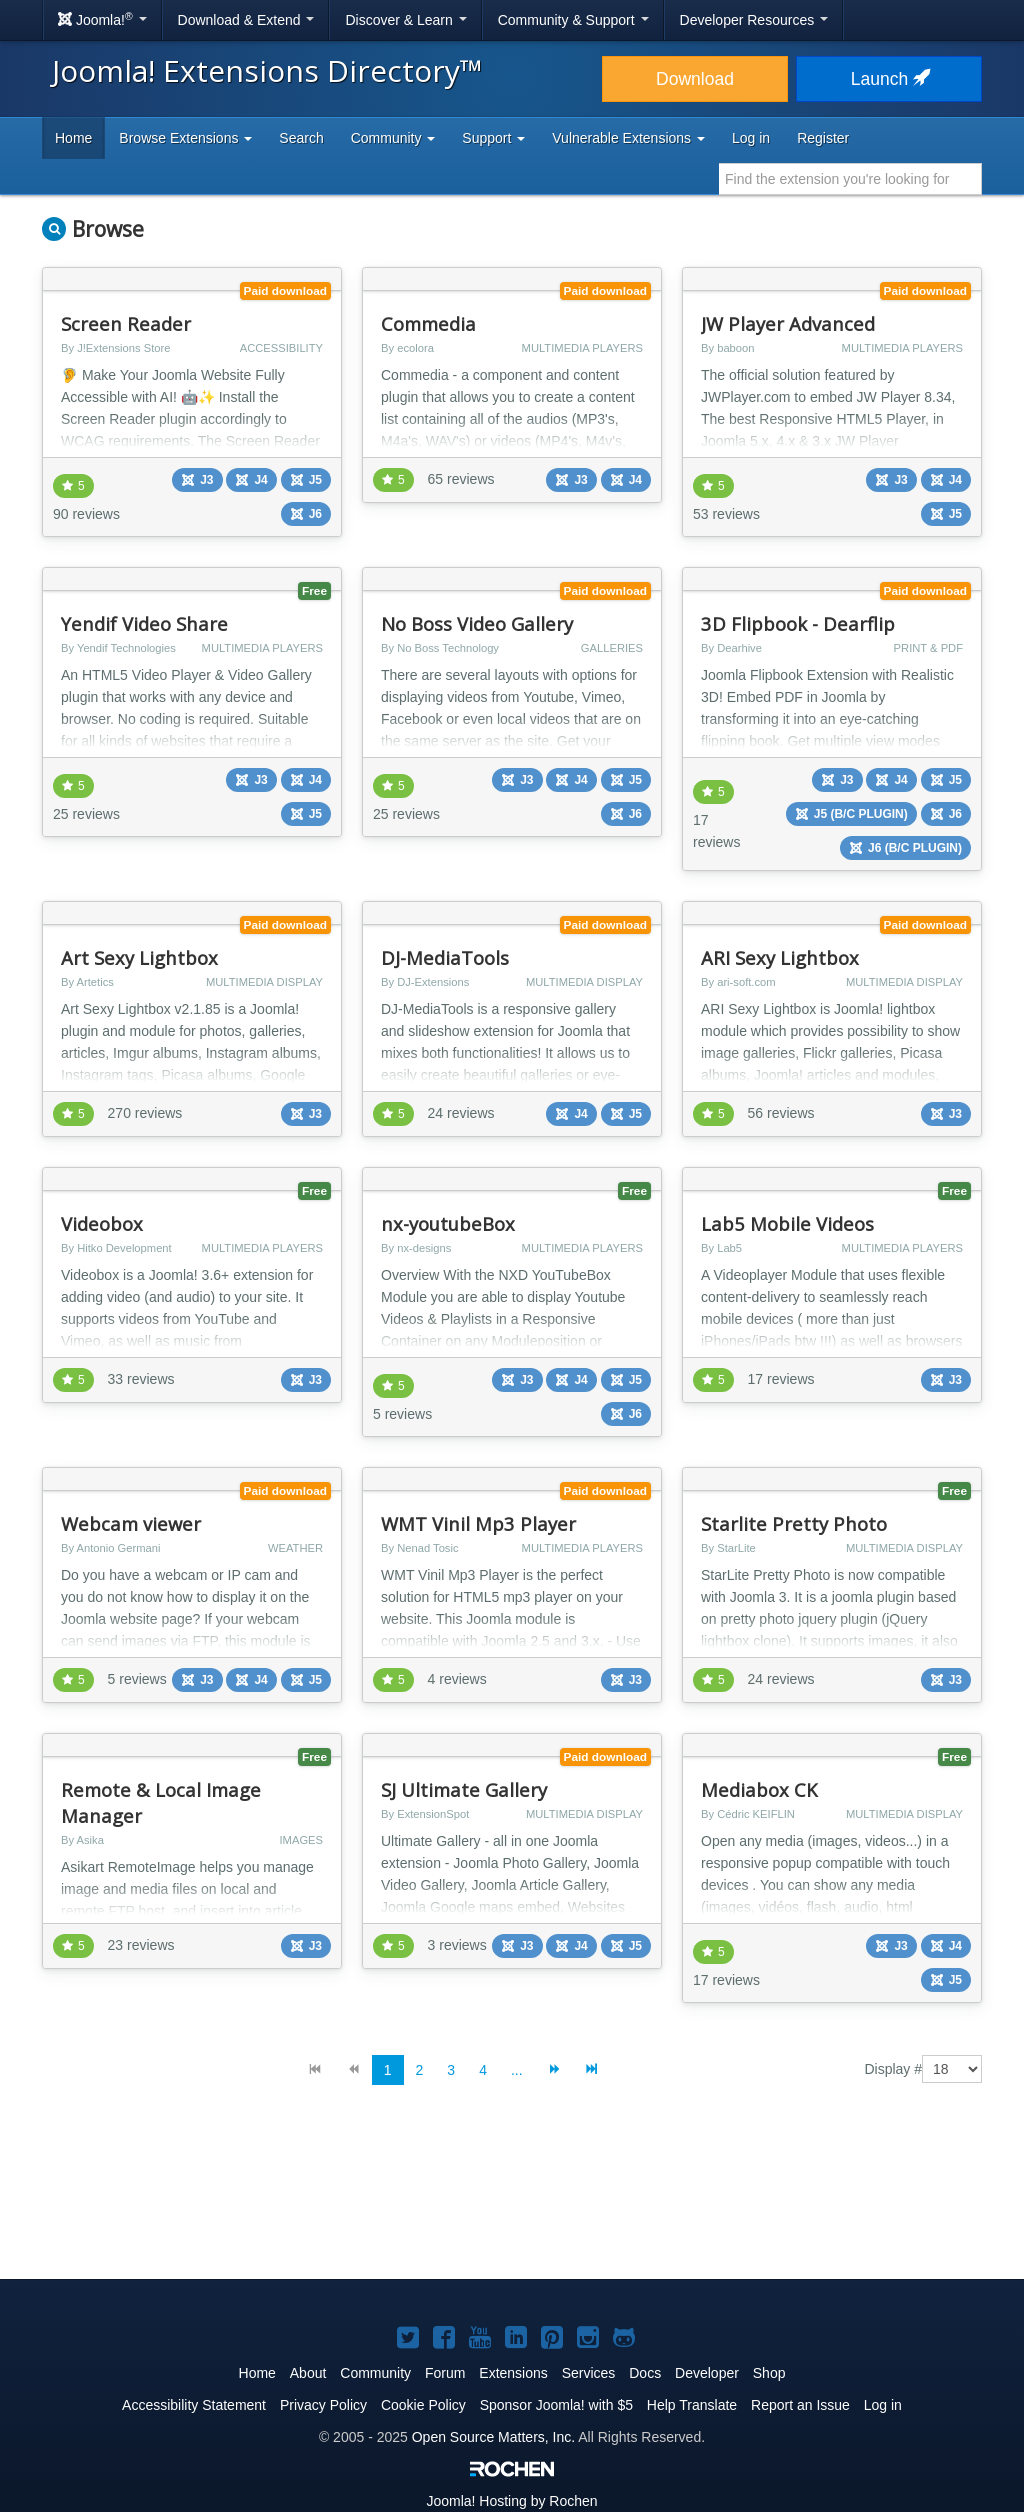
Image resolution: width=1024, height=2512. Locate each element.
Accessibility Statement (194, 2405)
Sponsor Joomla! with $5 (556, 2405)
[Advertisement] (512, 2198)
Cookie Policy (423, 2405)
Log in (751, 138)
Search (301, 138)
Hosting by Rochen (511, 2501)
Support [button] (493, 138)
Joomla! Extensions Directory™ (267, 70)
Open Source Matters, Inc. (493, 2437)
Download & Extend (246, 20)
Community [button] (393, 138)
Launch (889, 79)
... (517, 2070)
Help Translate (692, 2405)
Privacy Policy (323, 2405)
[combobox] (850, 179)
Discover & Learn (405, 20)
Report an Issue (800, 2405)
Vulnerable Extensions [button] (628, 138)
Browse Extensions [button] (185, 138)
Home (73, 138)
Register (823, 138)
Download (695, 79)
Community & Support (573, 20)
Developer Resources (754, 20)
